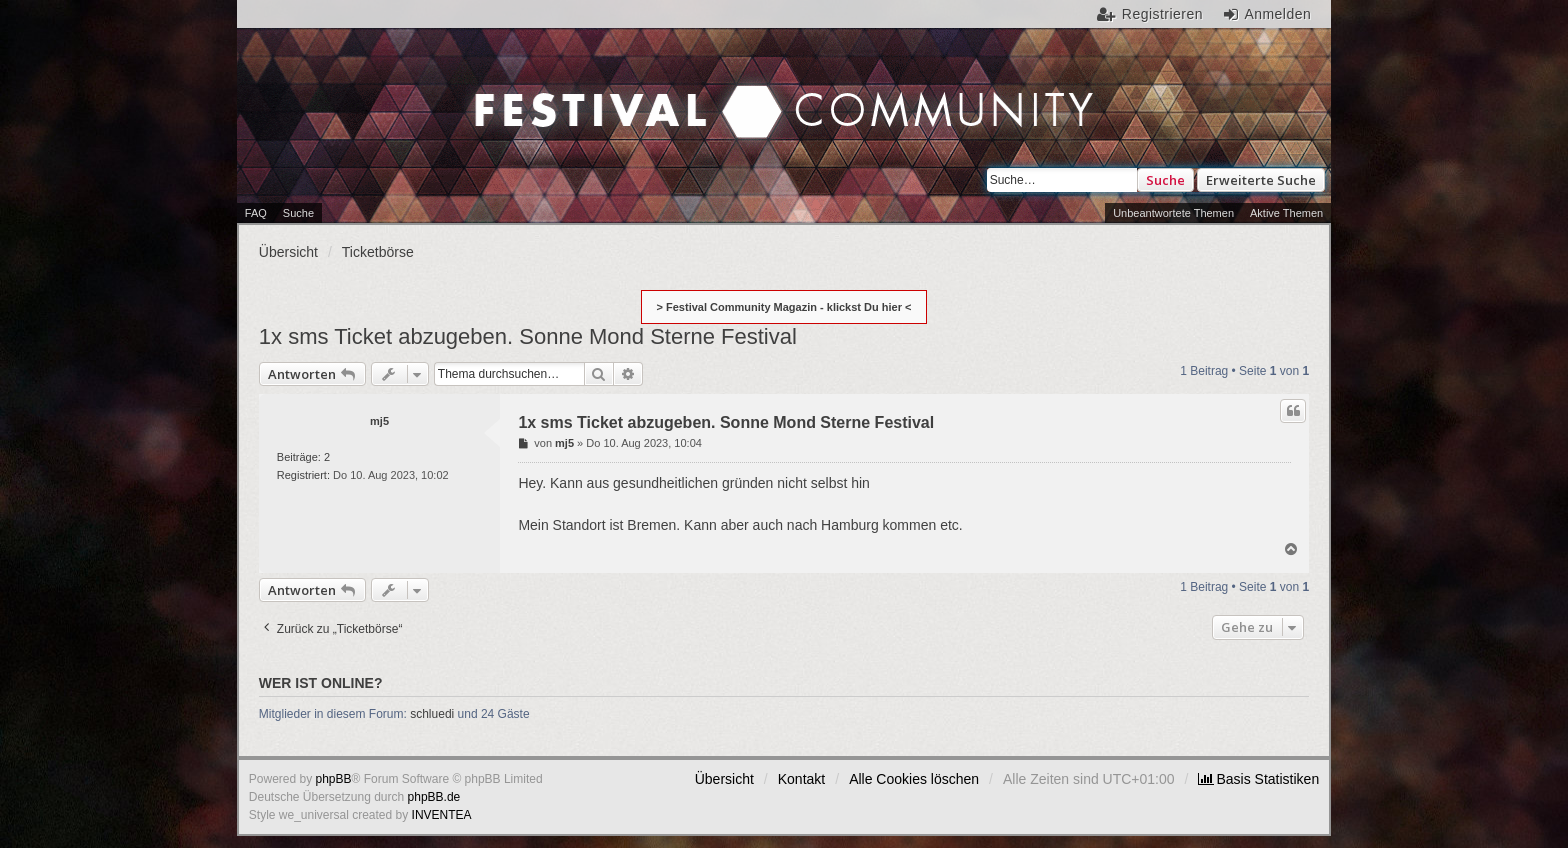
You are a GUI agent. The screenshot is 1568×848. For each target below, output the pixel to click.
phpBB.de (434, 797)
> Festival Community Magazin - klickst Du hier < (784, 307)
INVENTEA (442, 815)
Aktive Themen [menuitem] (1286, 213)
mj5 (379, 421)
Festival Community (613, 91)
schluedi (432, 714)
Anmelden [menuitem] (1277, 14)
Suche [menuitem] (298, 213)
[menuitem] (1258, 779)
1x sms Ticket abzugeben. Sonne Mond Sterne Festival (528, 336)
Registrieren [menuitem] (1162, 14)
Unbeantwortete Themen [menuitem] (1173, 213)
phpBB (334, 779)
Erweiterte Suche (1261, 180)
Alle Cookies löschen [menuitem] (914, 779)
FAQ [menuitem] (256, 213)
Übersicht (724, 779)
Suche (1165, 180)
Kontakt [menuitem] (801, 779)
